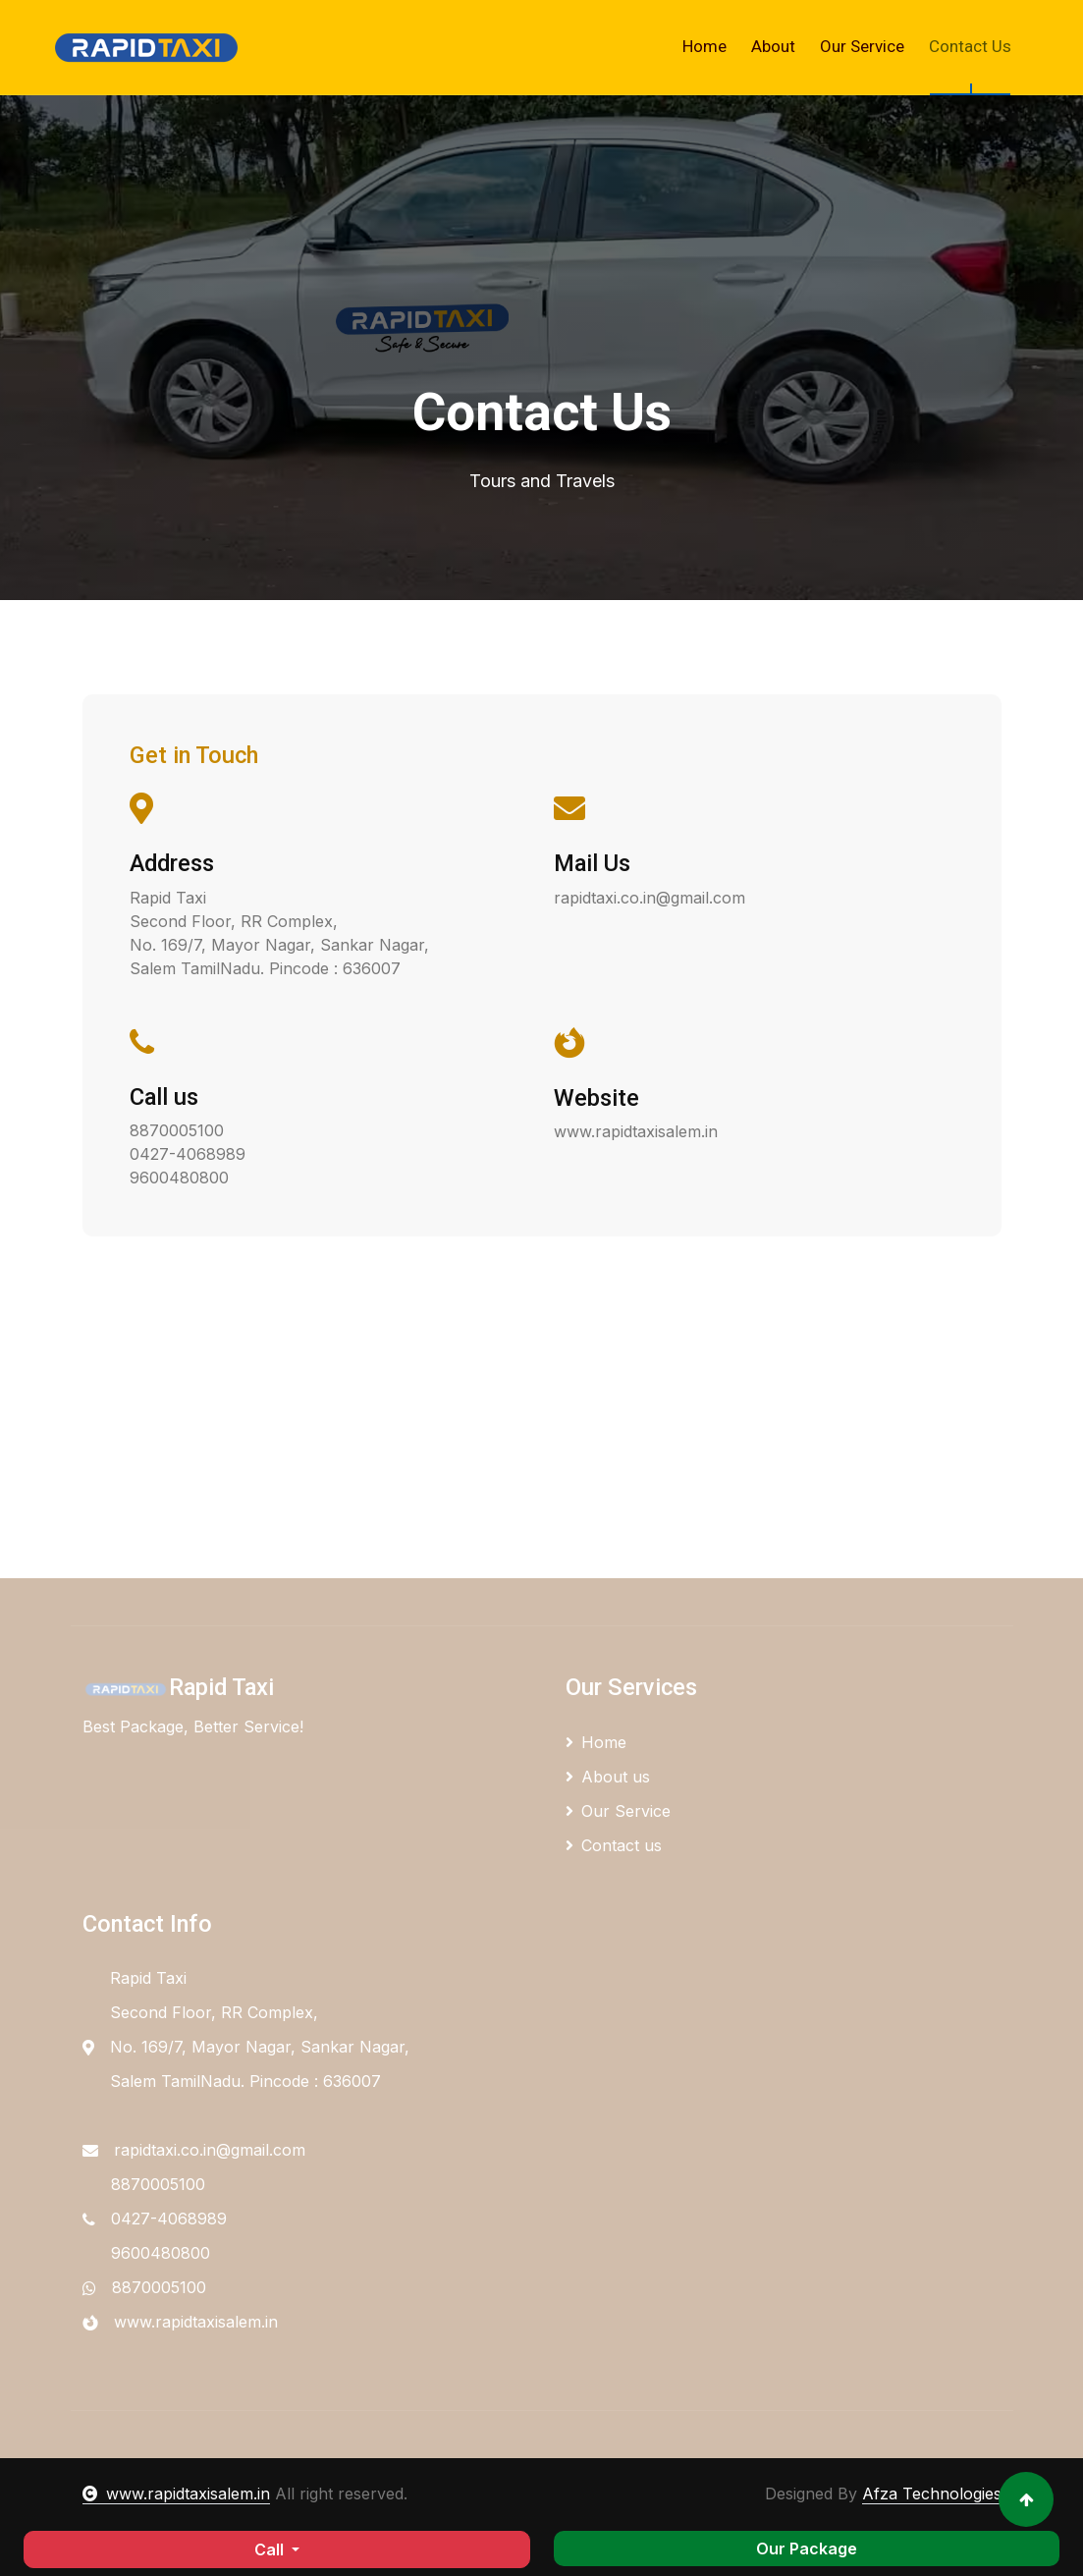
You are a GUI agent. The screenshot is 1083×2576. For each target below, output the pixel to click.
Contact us (614, 1845)
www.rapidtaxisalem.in (176, 2493)
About (773, 46)
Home (704, 46)
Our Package (806, 2548)
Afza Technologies (932, 2493)
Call (271, 2549)
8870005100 (159, 2287)
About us (608, 1776)
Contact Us (970, 46)
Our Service (862, 46)
